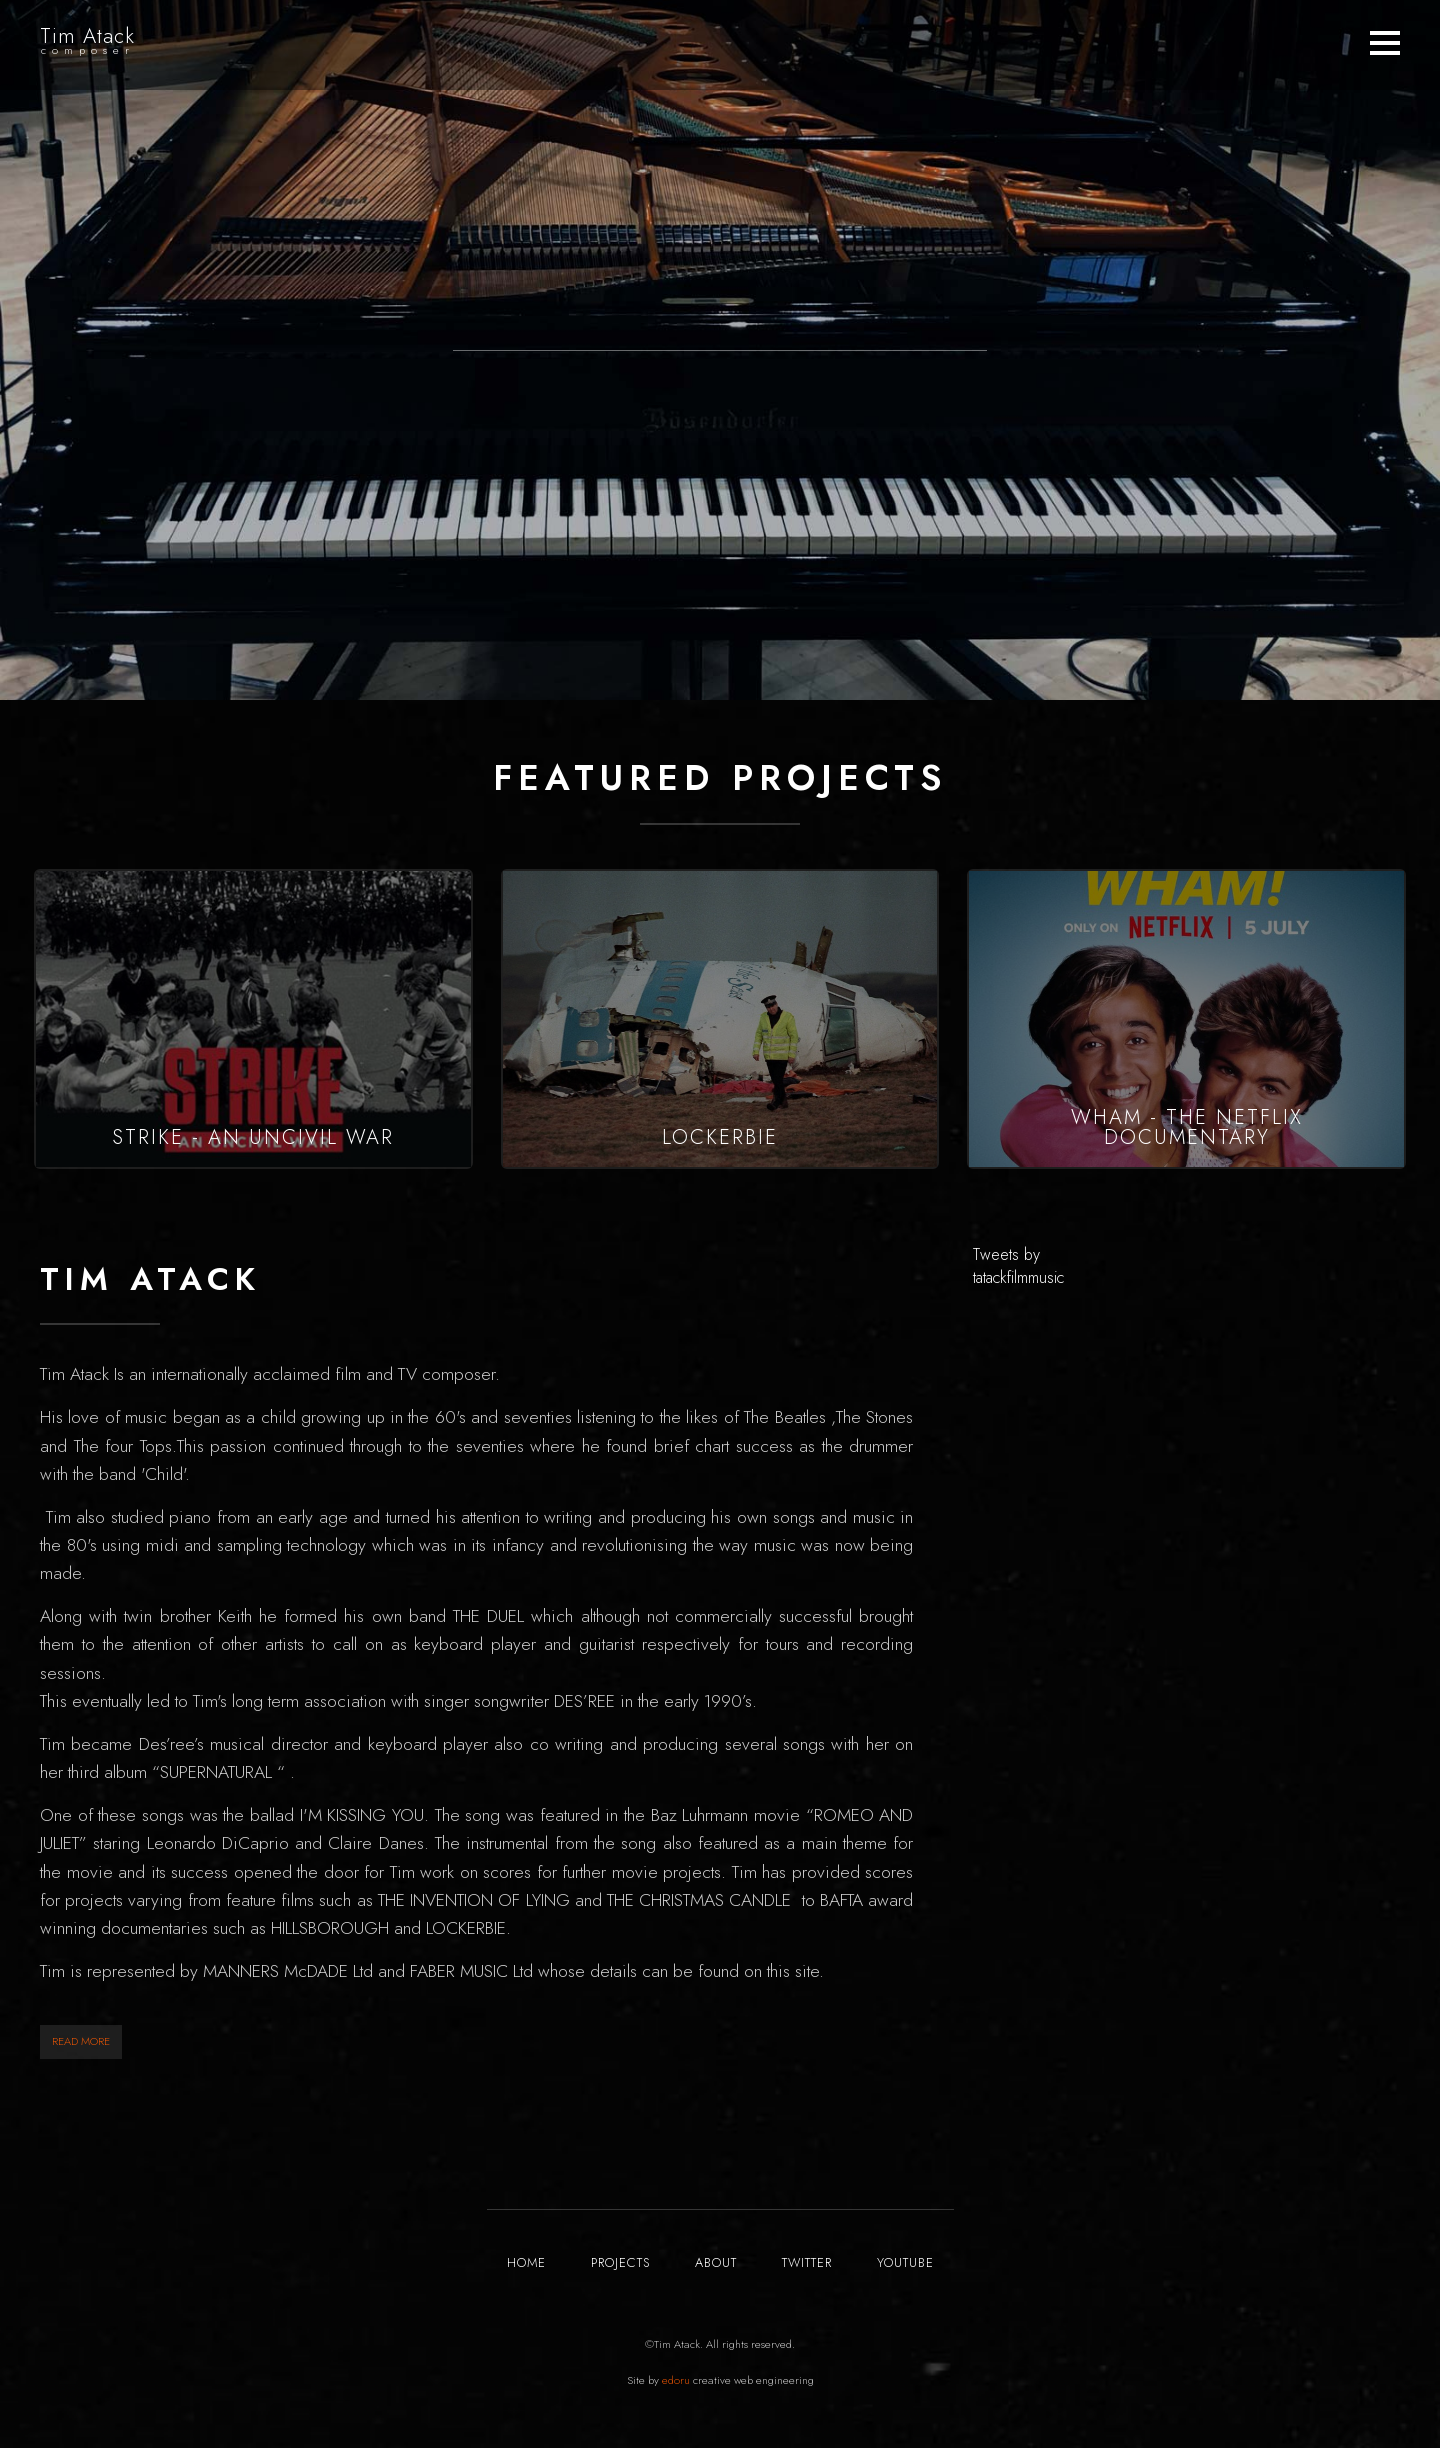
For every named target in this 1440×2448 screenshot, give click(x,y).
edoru (676, 2380)
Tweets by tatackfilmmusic (1018, 1266)
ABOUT (716, 2262)
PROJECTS (620, 2262)
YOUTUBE (905, 2262)
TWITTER (807, 2262)
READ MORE (81, 2041)
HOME (526, 2262)
